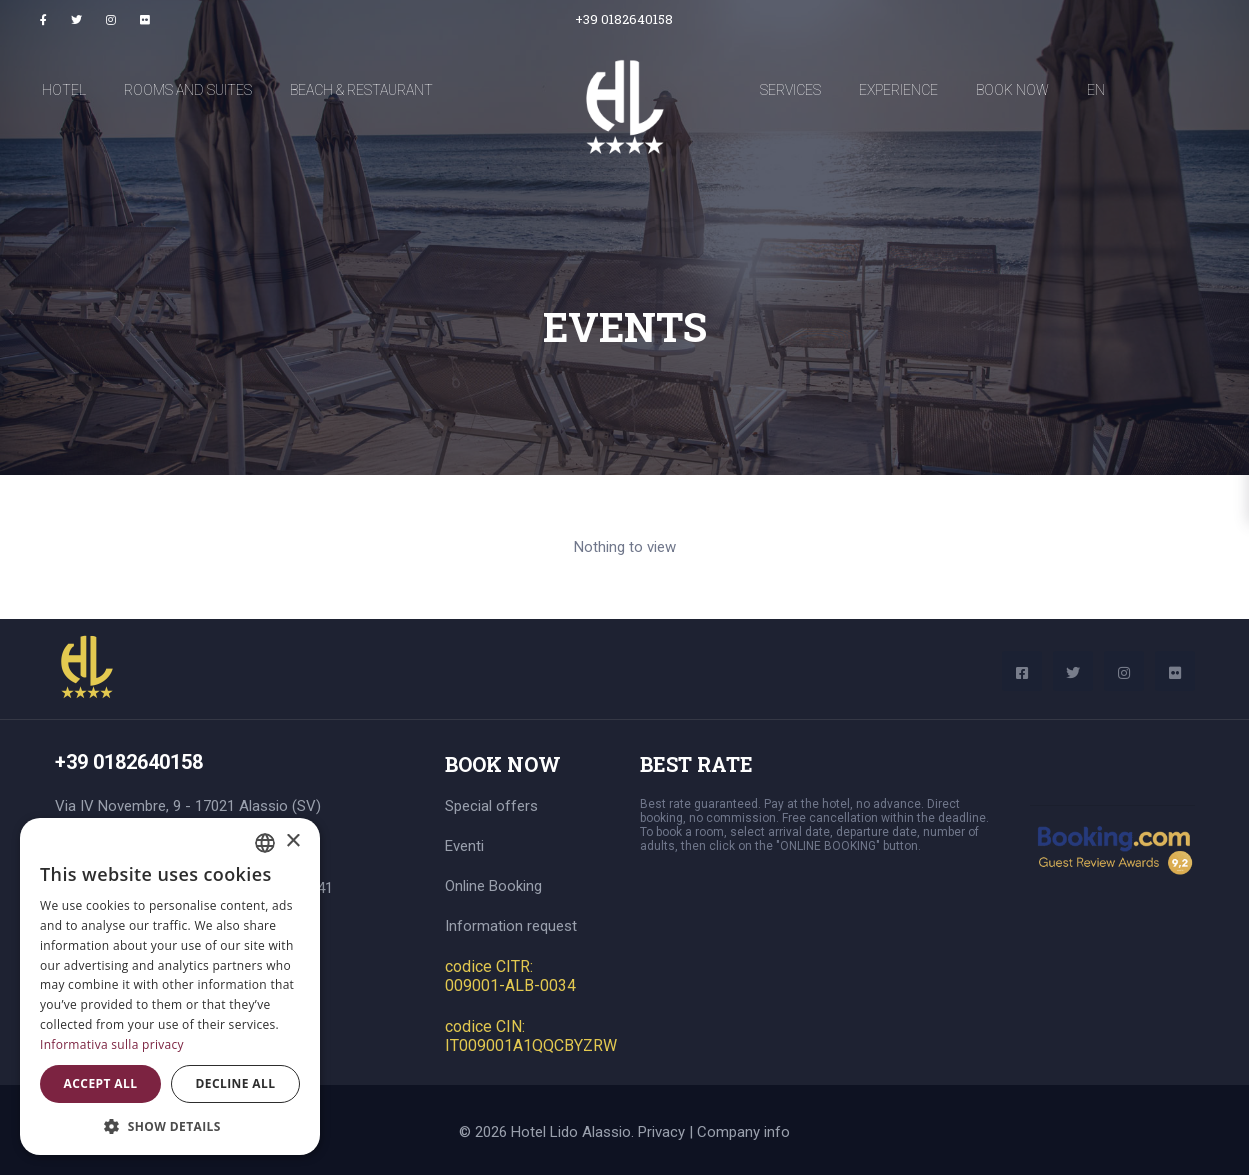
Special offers (491, 806)
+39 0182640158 (624, 19)
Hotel (64, 90)
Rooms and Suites (188, 90)
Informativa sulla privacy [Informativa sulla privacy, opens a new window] (112, 1044)
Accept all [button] (101, 1083)
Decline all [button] (236, 1083)
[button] (170, 1125)
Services (790, 90)
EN (1096, 90)
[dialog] (170, 986)
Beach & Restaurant (361, 90)
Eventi (464, 846)
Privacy (661, 1132)
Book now (1012, 90)
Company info (743, 1132)
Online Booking (493, 886)
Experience (898, 90)
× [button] (292, 841)
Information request (511, 926)
